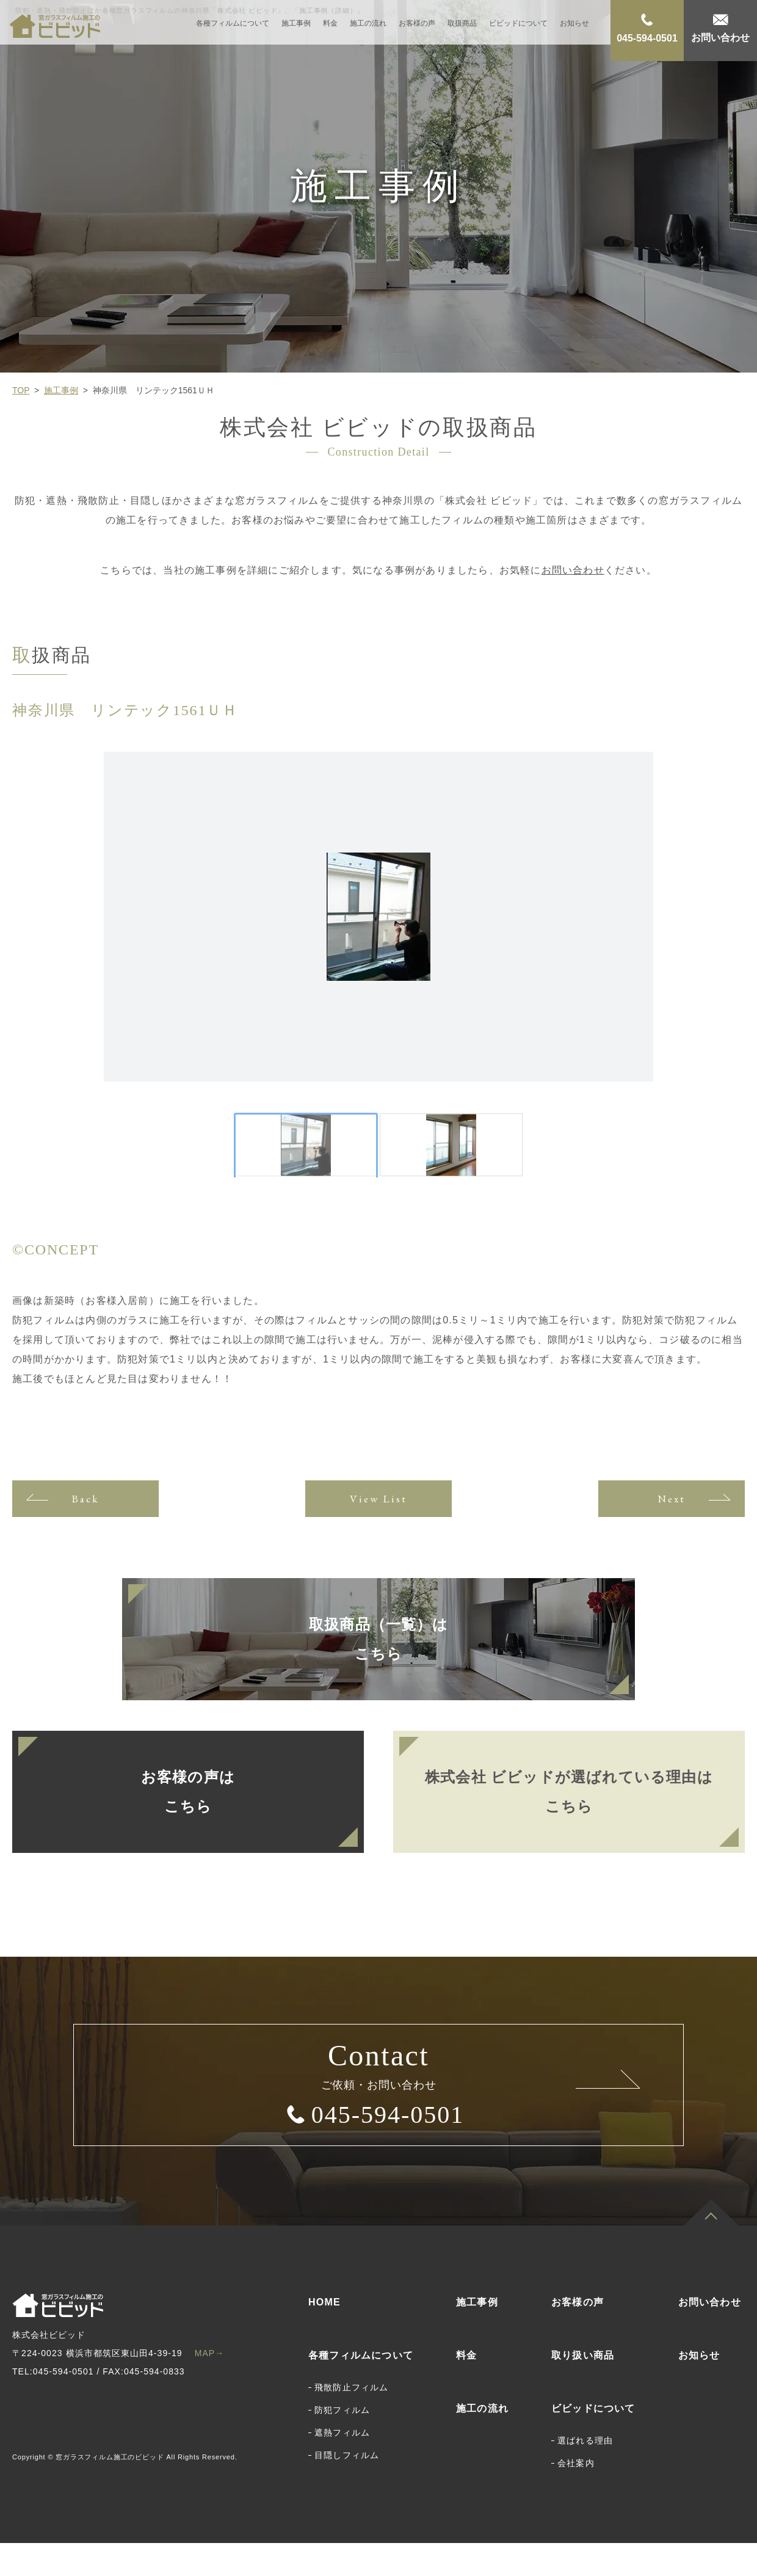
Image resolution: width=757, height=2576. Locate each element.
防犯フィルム (342, 2443)
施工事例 (296, 28)
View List (378, 1531)
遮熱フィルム (342, 2465)
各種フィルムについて (232, 28)
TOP (20, 390)
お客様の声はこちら (188, 1824)
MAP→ (210, 2386)
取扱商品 (462, 28)
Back (85, 1531)
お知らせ (574, 28)
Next (671, 1531)
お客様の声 (417, 28)
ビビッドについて (518, 28)
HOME (324, 2335)
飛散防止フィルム (351, 2420)
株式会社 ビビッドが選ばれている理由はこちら (569, 1824)
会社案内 (576, 2496)
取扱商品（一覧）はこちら (378, 1672)
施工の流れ (368, 28)
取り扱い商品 (582, 2388)
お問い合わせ (572, 570)
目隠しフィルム (346, 2488)
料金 (330, 28)
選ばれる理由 (585, 2473)
